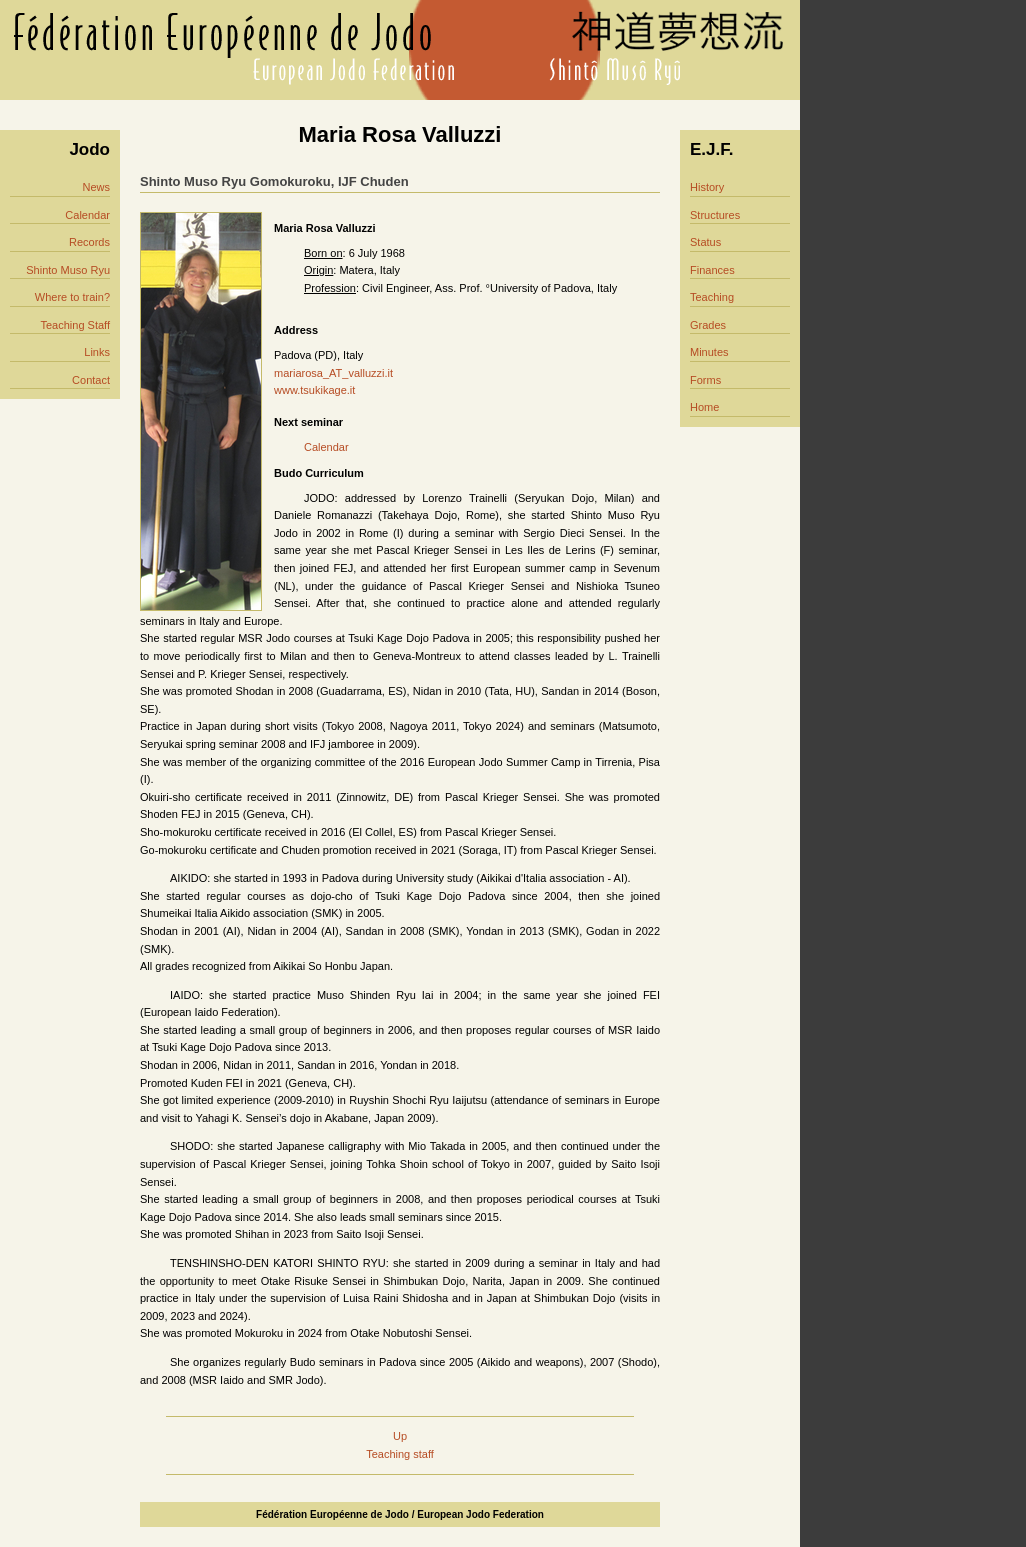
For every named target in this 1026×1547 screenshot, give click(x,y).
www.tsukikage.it (314, 390)
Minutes (709, 352)
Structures (715, 215)
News (96, 187)
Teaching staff (400, 1454)
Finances (712, 270)
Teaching (712, 297)
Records (89, 242)
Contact (91, 380)
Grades (708, 325)
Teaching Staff (75, 325)
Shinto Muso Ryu (68, 270)
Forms (705, 380)
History (707, 187)
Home (704, 407)
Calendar (87, 215)
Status (705, 242)
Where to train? (72, 297)
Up (400, 1436)
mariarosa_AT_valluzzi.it (333, 373)
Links (97, 352)
